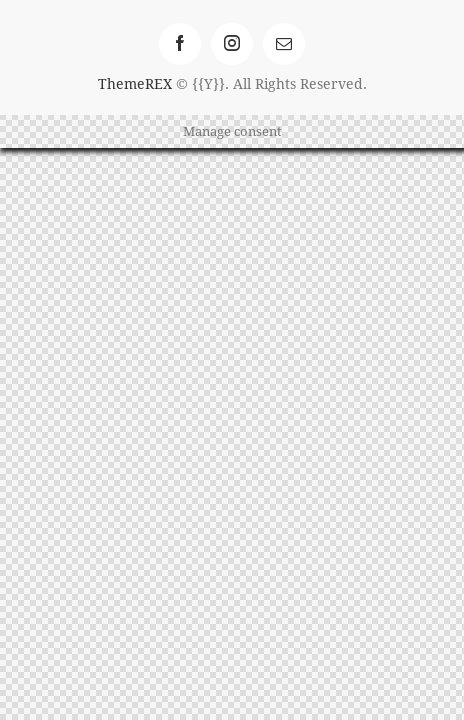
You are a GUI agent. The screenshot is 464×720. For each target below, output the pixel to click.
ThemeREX (135, 83)
